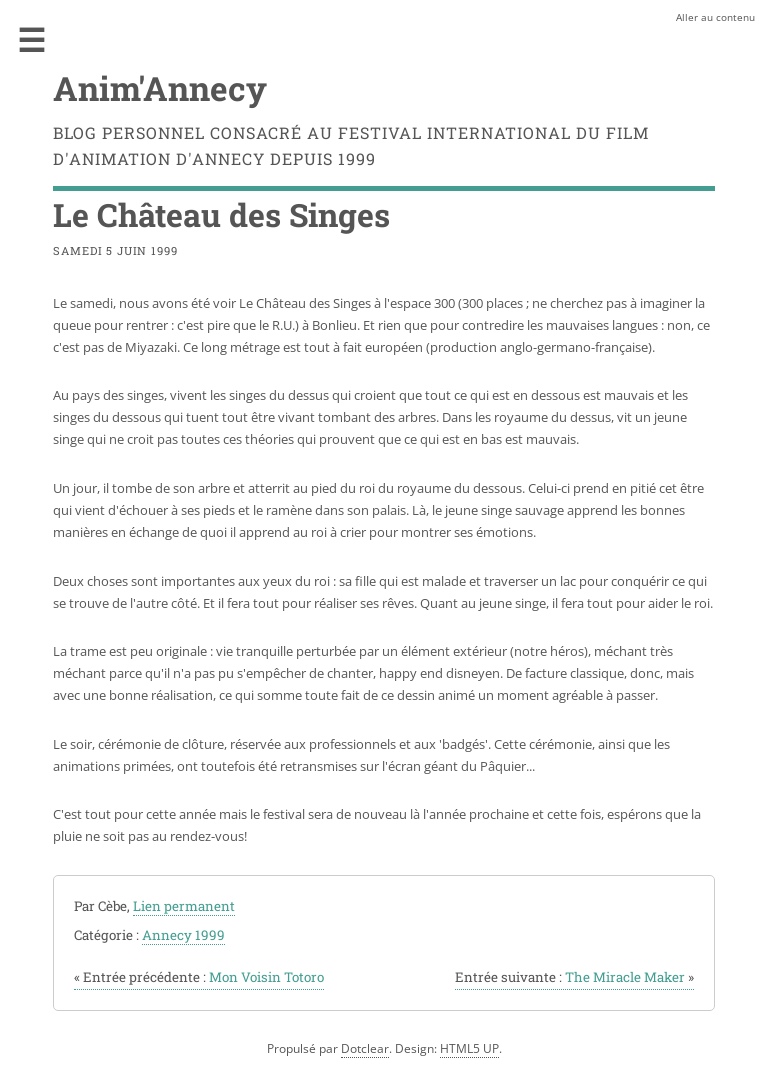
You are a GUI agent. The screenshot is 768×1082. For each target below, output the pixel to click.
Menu (32, 40)
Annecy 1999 (183, 935)
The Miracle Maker (574, 977)
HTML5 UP (469, 1048)
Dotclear (365, 1048)
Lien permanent (184, 906)
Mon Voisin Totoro (199, 977)
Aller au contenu (715, 17)
